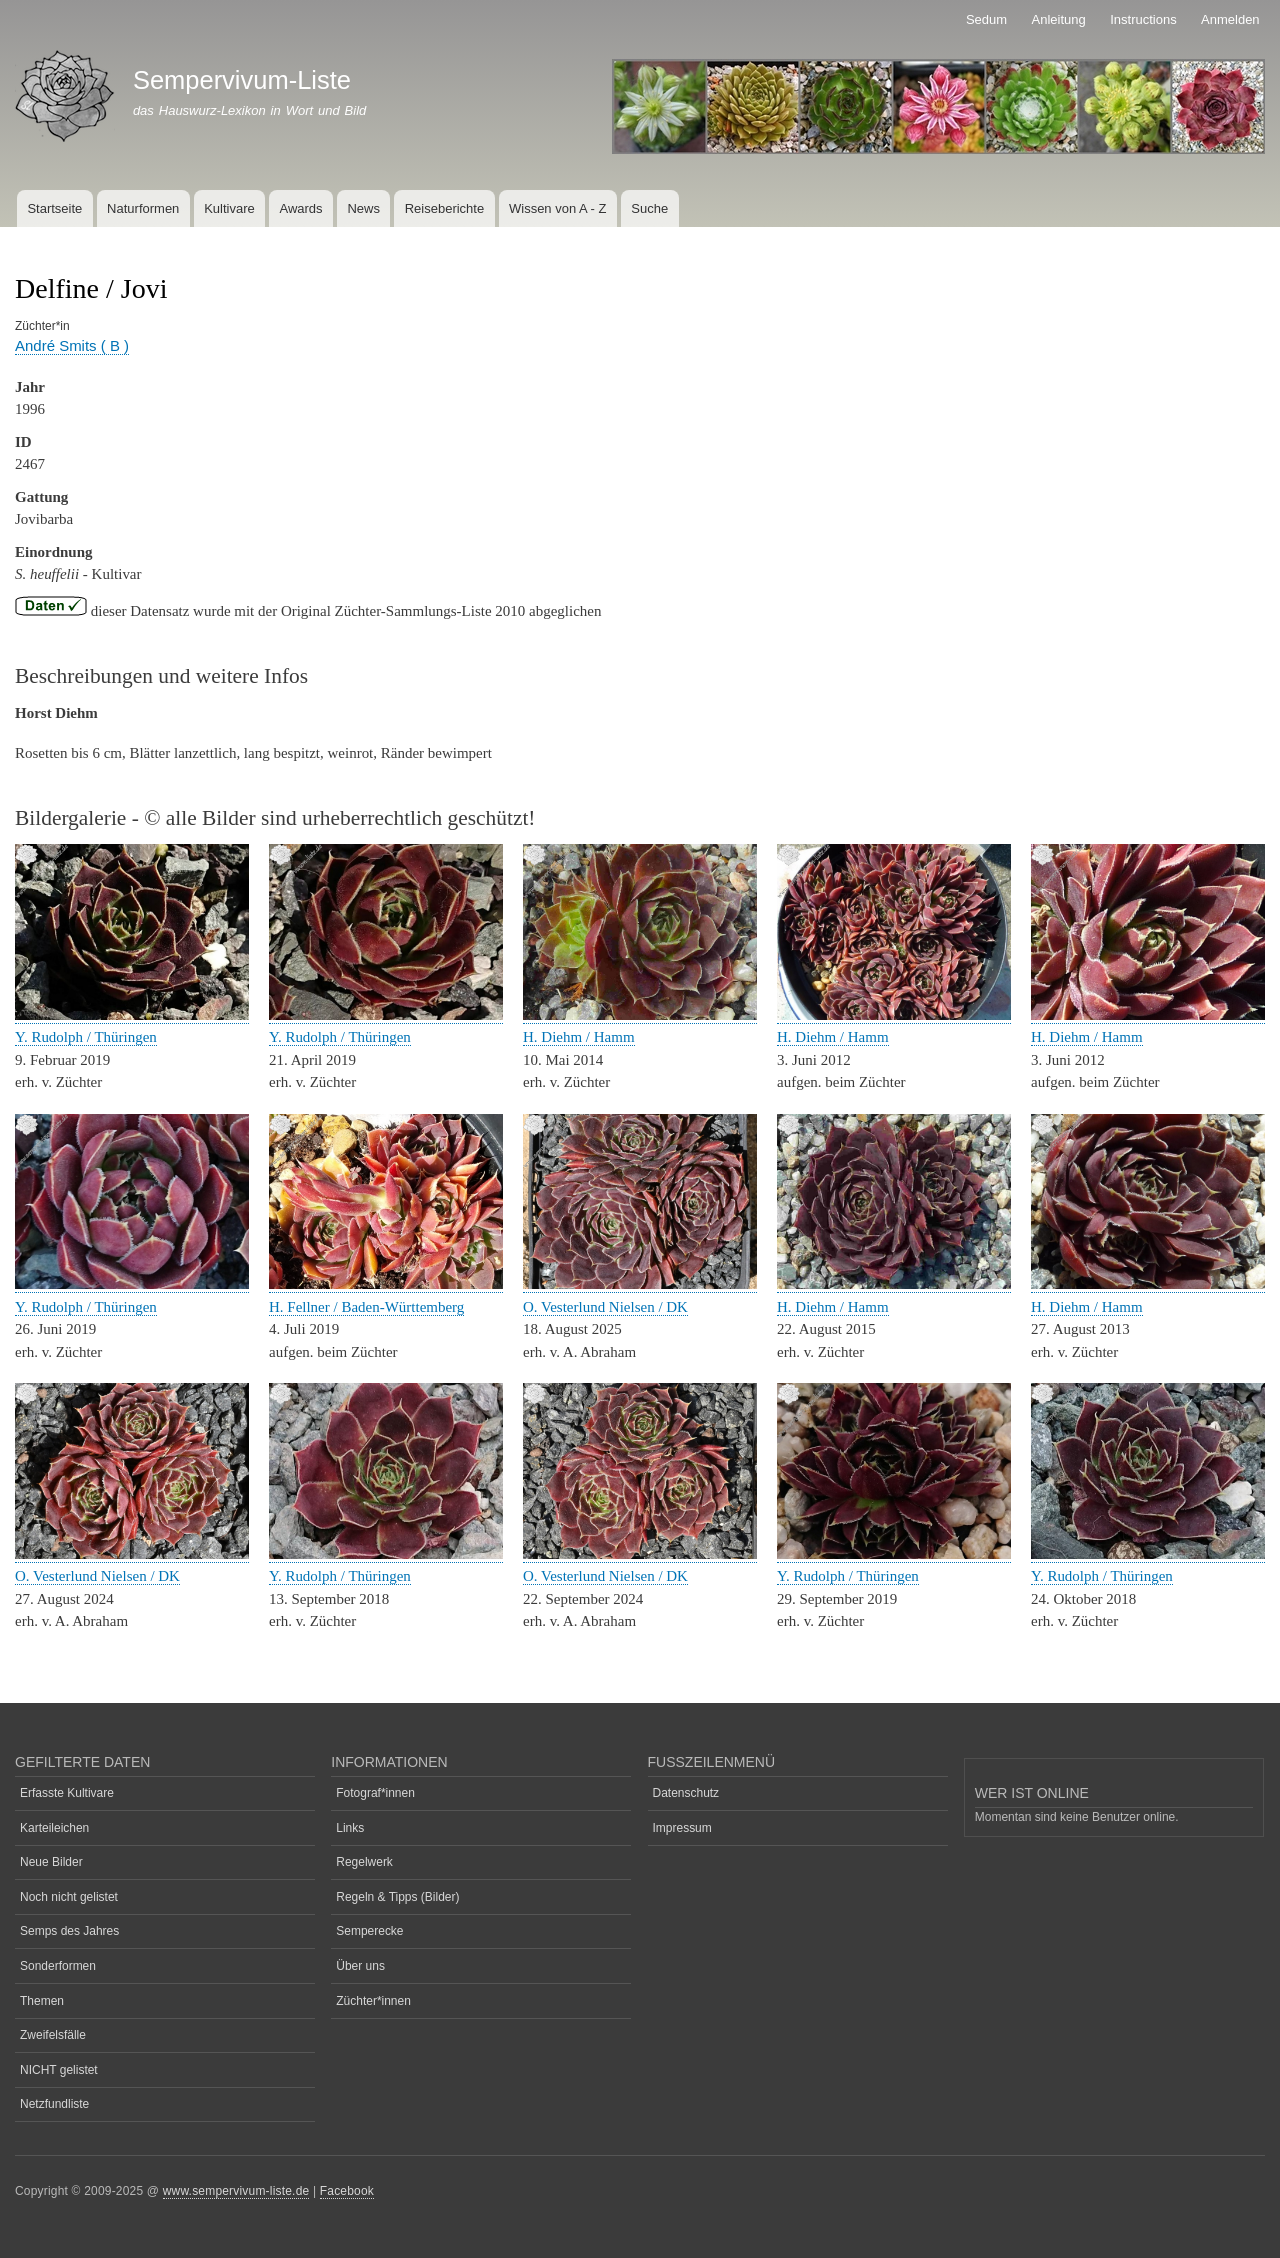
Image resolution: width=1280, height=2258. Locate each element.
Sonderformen (58, 1966)
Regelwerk (364, 1862)
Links (350, 1828)
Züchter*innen (373, 2001)
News (363, 208)
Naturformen (143, 208)
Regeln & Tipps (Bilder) (397, 1897)
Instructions (1143, 19)
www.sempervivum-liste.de (236, 2191)
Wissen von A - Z (558, 208)
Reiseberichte (445, 208)
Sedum (986, 19)
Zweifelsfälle (53, 2035)
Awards (300, 208)
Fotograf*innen (375, 1793)
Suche (649, 208)
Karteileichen (54, 1828)
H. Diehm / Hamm (579, 1037)
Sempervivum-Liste (242, 80)
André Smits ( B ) (72, 345)
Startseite (54, 208)
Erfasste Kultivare (67, 1793)
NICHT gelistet (59, 2070)
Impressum (682, 1828)
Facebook (347, 2191)
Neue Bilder (51, 1862)
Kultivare (229, 208)
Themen (42, 2001)
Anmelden (1230, 19)
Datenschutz (686, 1793)
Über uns (360, 1966)
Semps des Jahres (69, 1931)
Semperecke (369, 1931)
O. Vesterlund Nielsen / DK (605, 1307)
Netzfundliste (54, 2104)
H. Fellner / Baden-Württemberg (366, 1307)
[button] (132, 1015)
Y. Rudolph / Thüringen (86, 1037)
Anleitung (1059, 19)
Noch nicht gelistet (69, 1897)
